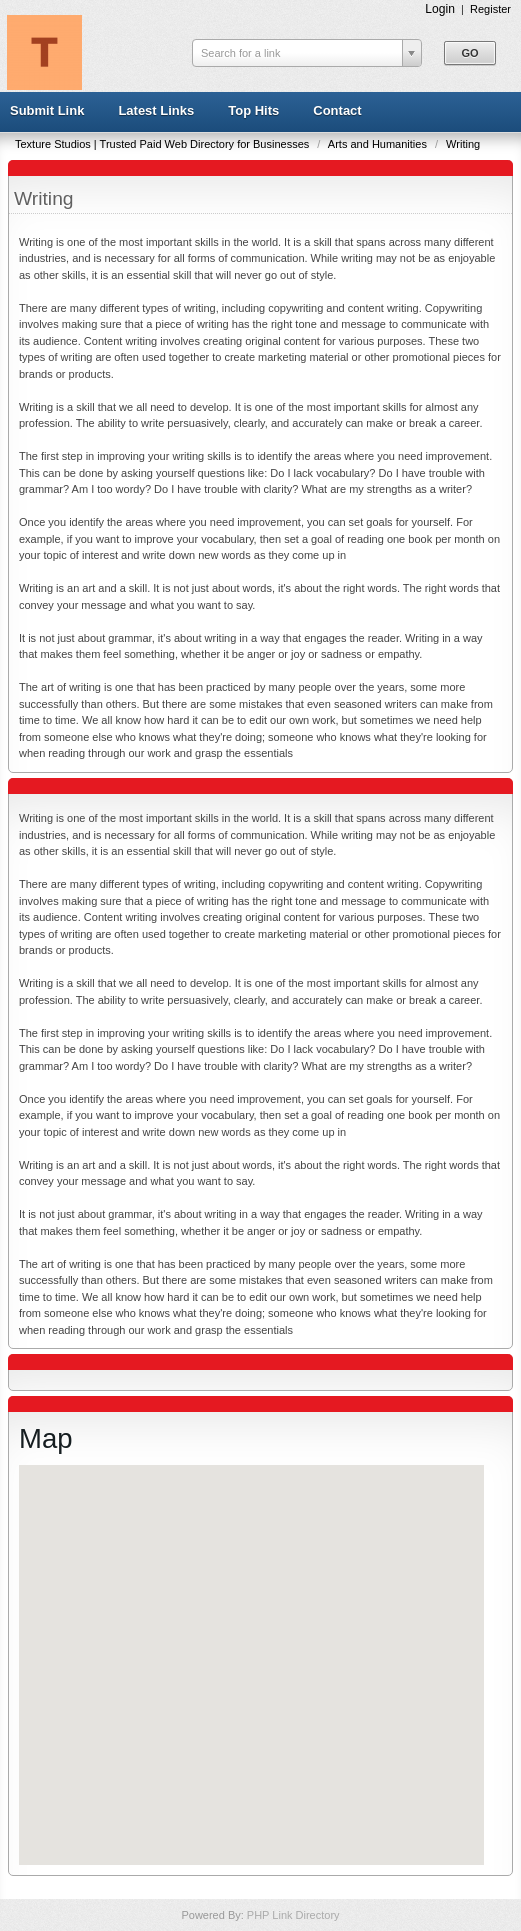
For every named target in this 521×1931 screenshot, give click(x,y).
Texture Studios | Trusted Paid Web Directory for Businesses (163, 144)
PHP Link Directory (293, 1915)
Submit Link (47, 110)
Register (490, 9)
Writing (463, 144)
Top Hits (253, 110)
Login (440, 9)
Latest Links (156, 110)
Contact (337, 110)
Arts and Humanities (379, 144)
